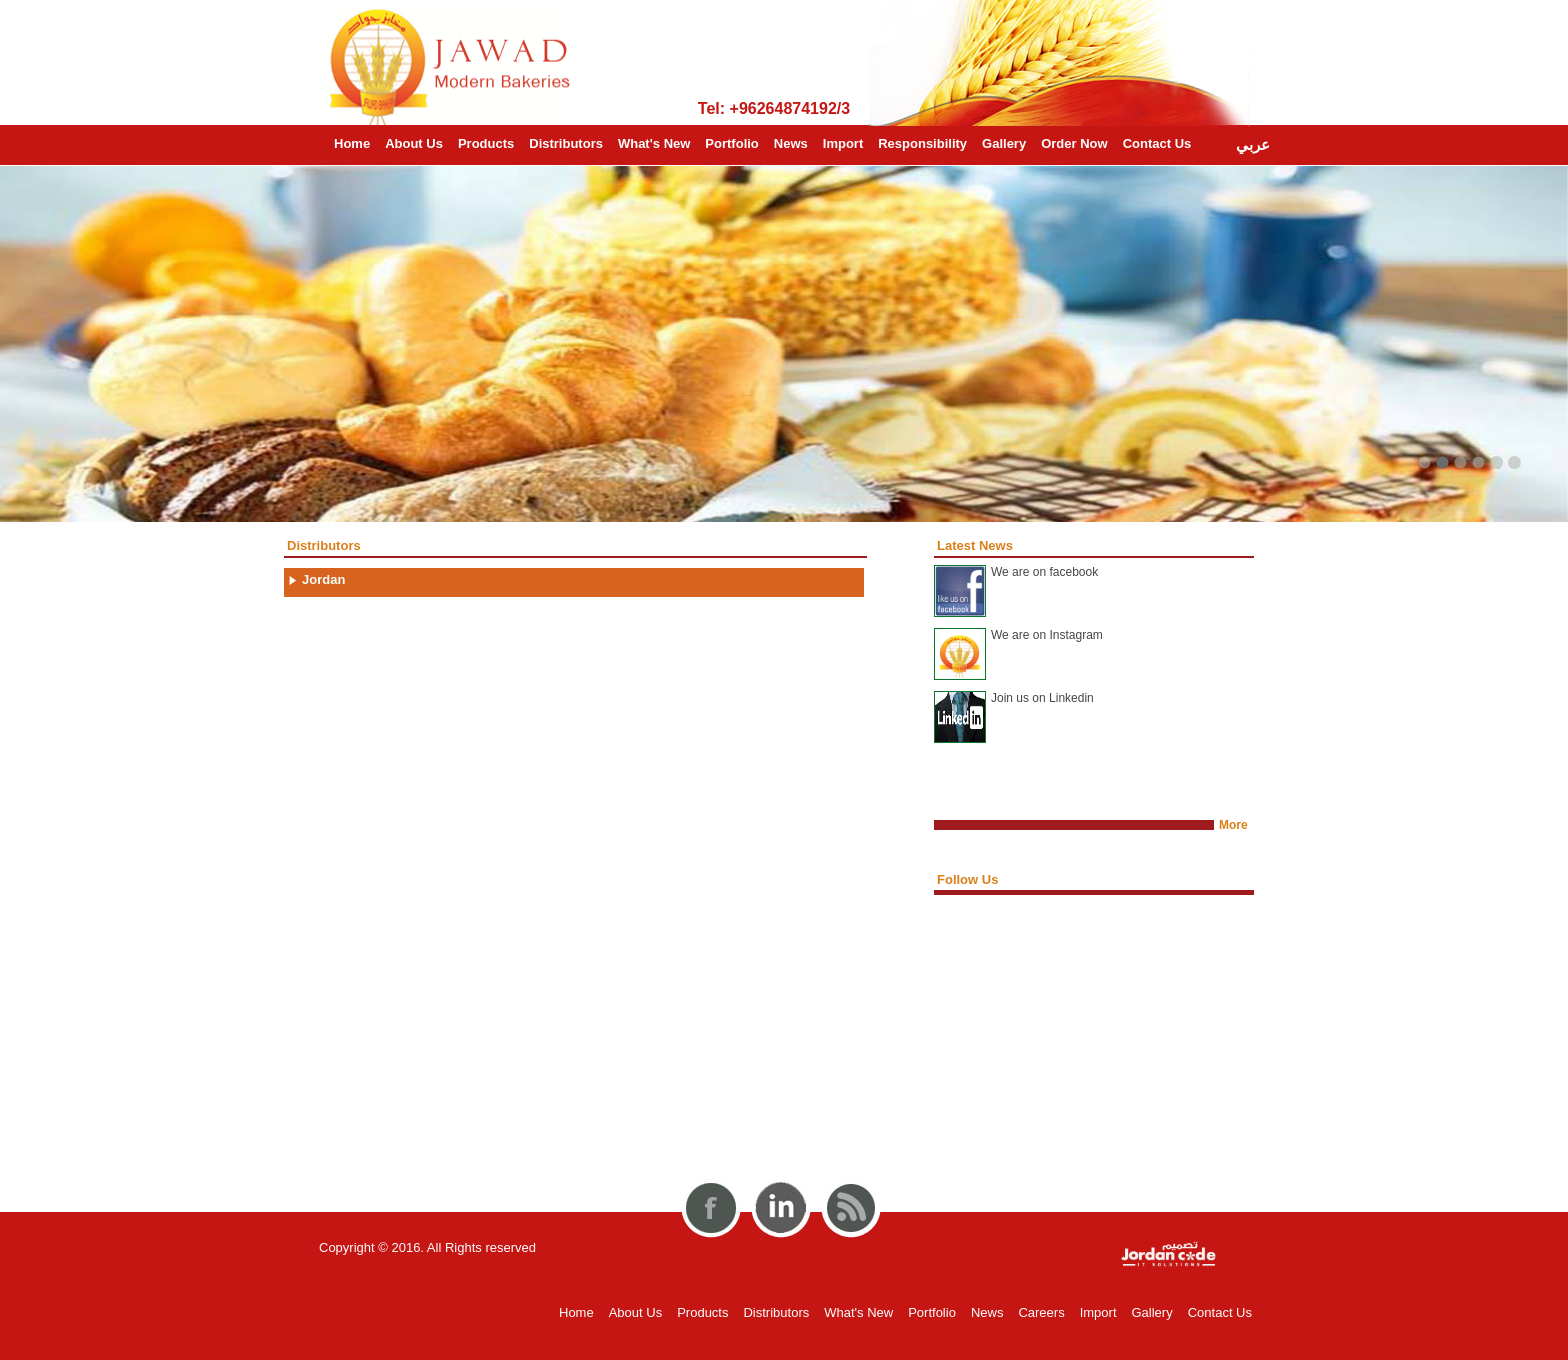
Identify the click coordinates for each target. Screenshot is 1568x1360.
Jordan (323, 579)
